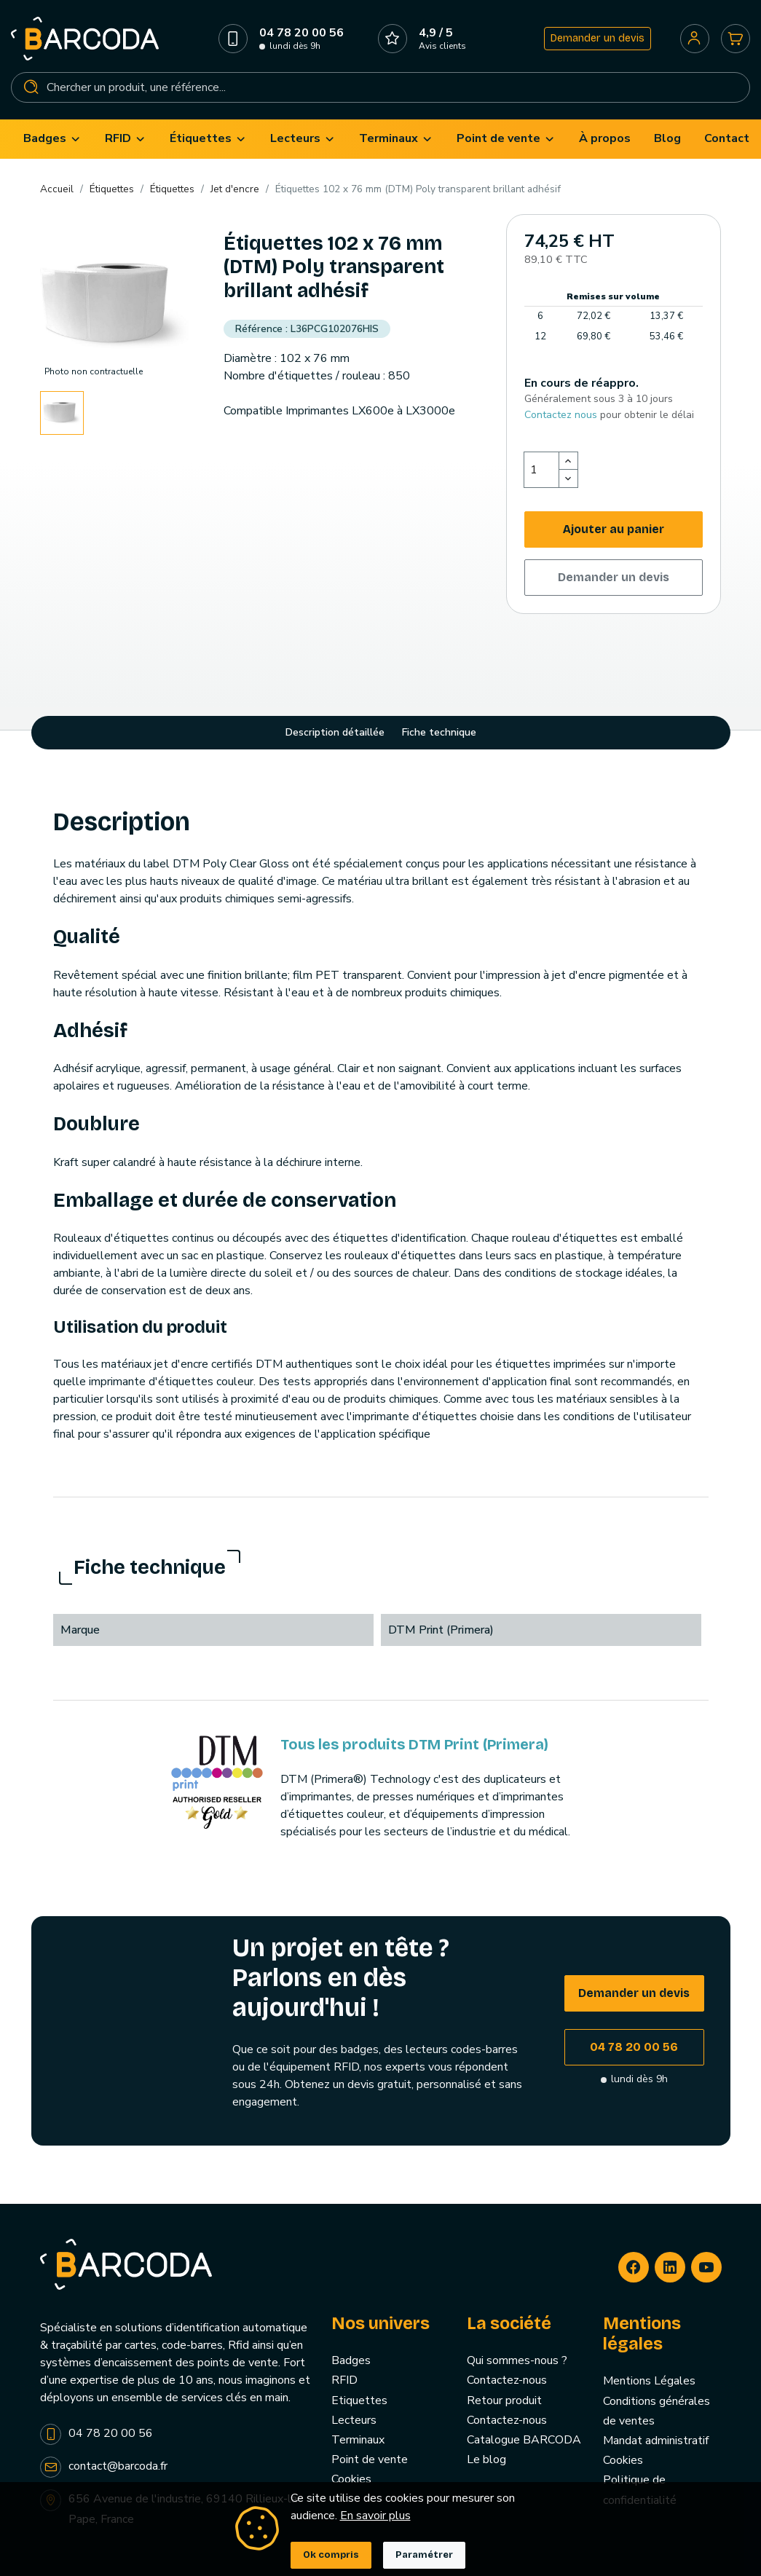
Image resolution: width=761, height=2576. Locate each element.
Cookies (351, 2481)
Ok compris (331, 2555)
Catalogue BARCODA (524, 2441)
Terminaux (358, 2441)
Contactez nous (560, 416)
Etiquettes (359, 2402)
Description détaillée (335, 734)
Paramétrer (424, 2555)
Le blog (486, 2461)
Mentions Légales (649, 2382)
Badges (351, 2362)
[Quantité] (542, 471)
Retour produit (504, 2402)
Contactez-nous (507, 2382)
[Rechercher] (380, 88)
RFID (344, 2382)
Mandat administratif (656, 2442)
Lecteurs (353, 2422)
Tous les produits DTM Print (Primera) (414, 1745)
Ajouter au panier (613, 530)
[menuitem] (52, 140)
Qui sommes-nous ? (517, 2362)
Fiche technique (439, 734)
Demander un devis (597, 39)
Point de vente (369, 2461)
